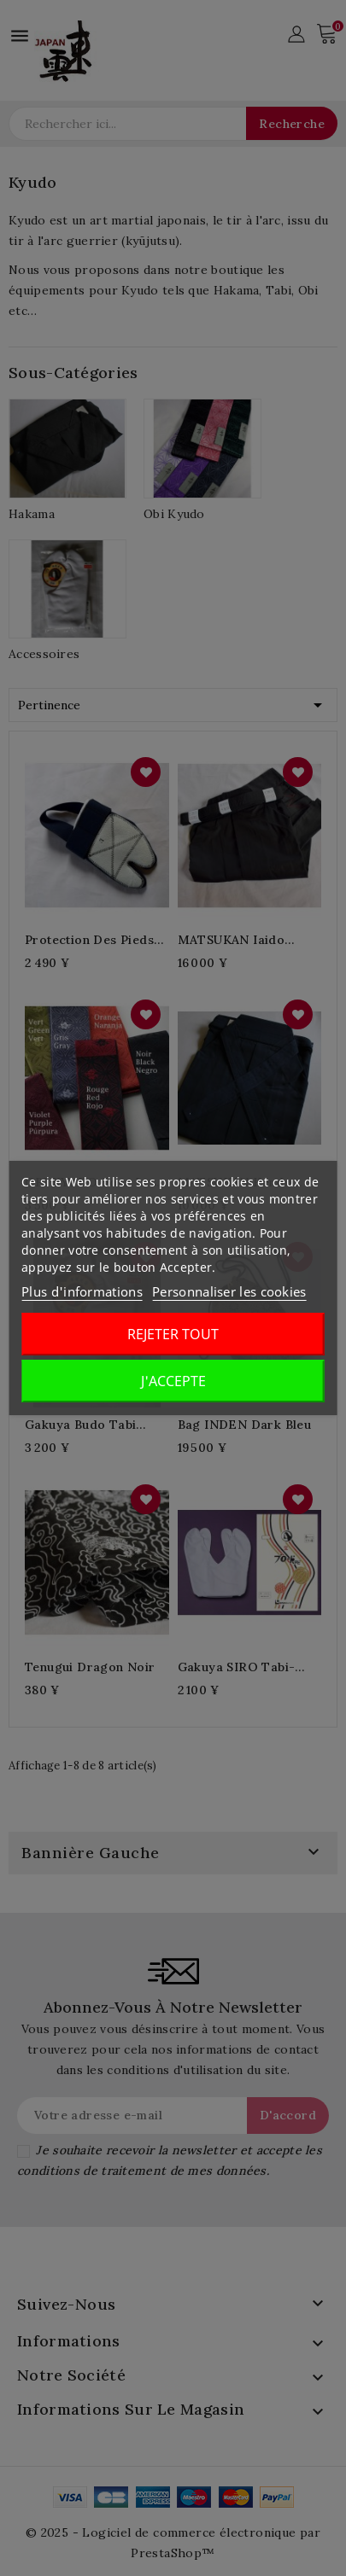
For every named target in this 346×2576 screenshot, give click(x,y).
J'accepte (173, 1381)
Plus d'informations (82, 1291)
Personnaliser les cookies (229, 1291)
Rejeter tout (173, 1334)
